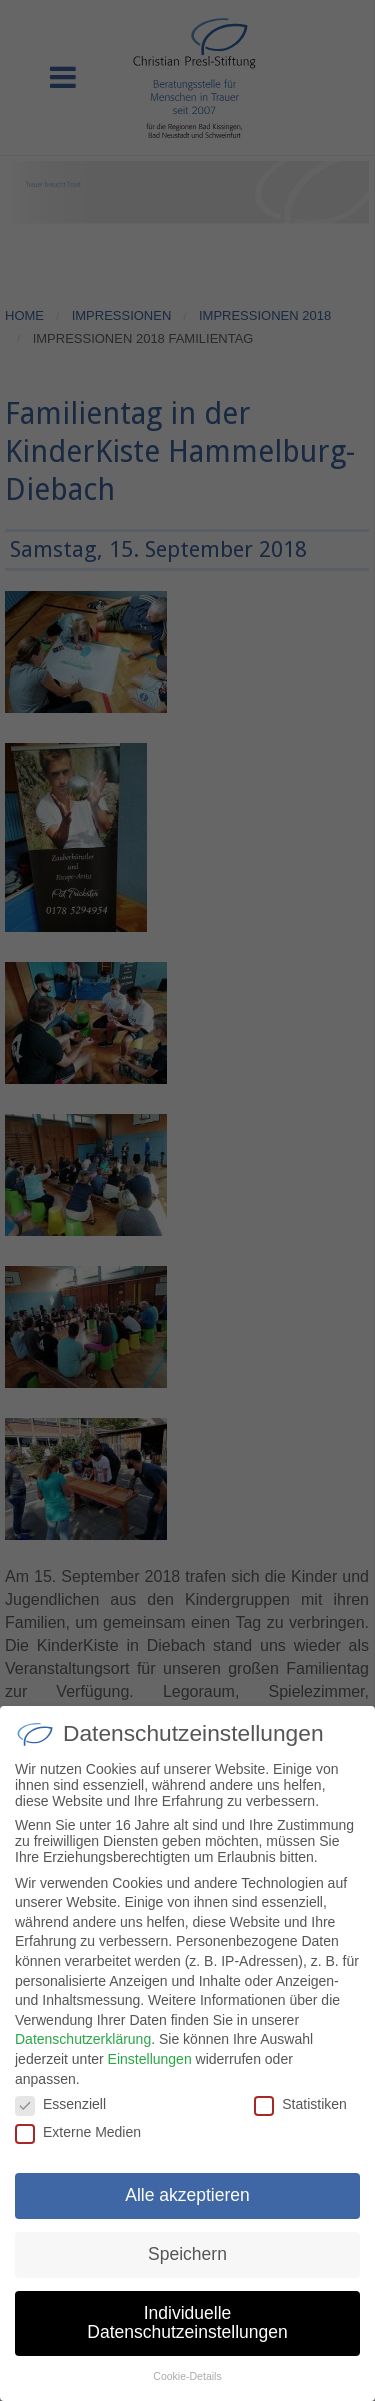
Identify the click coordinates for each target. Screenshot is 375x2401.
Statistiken (300, 2105)
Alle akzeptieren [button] (187, 2196)
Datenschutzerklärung (83, 2040)
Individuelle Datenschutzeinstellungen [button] (187, 2324)
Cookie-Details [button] (187, 2377)
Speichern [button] (187, 2255)
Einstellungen (150, 2060)
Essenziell (60, 2105)
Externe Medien (78, 2133)
